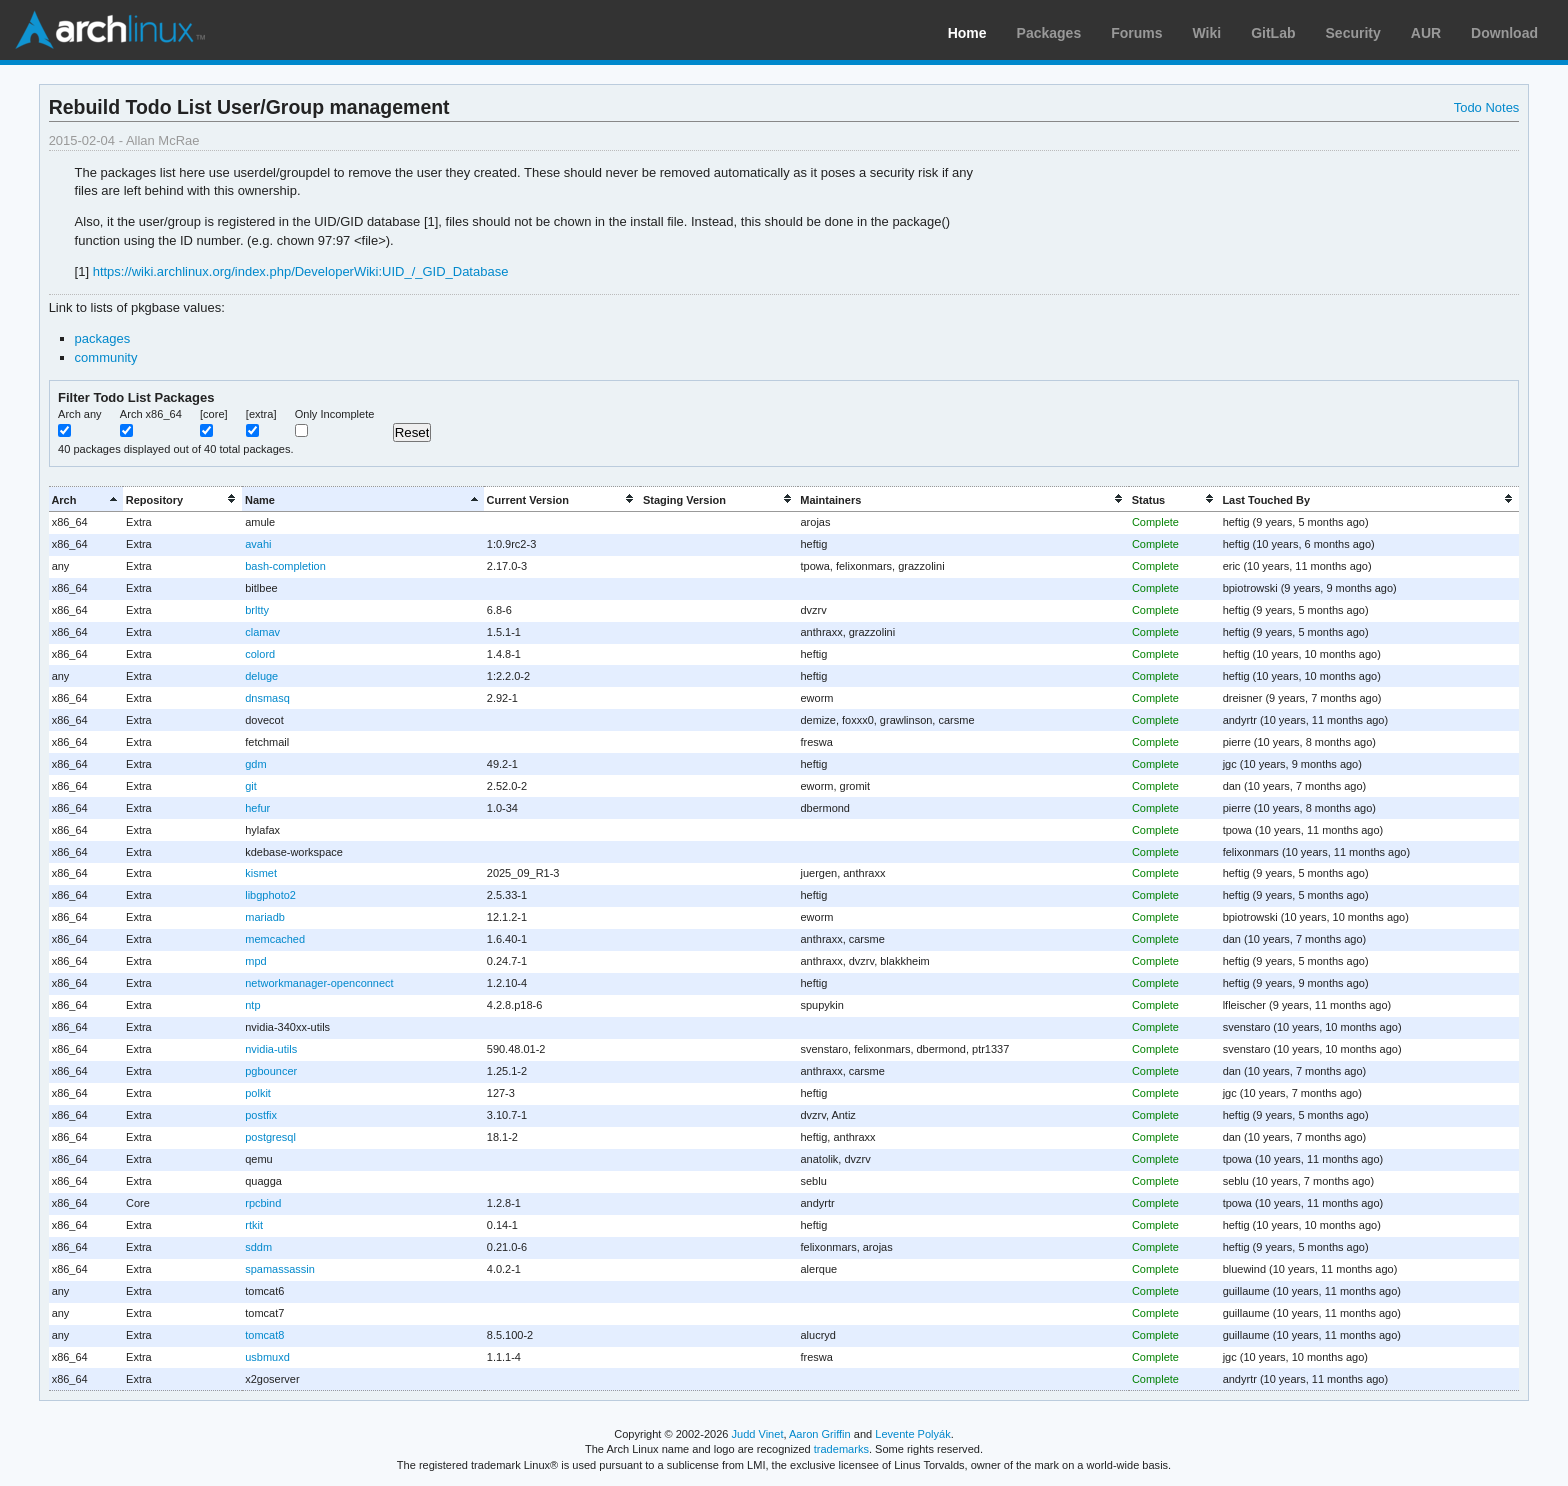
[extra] (261, 414)
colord (260, 654)
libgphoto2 (270, 895)
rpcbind (263, 1203)
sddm (258, 1247)
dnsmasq (267, 698)
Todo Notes (1487, 107)
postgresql (270, 1137)
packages (103, 338)
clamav (262, 632)
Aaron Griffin (820, 1434)
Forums (1136, 33)
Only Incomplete (335, 414)
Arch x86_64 (151, 414)
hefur (257, 808)
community (106, 357)
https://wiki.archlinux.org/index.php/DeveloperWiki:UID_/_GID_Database (301, 271)
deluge (261, 676)
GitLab (1273, 33)
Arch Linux (110, 30)
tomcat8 (264, 1335)
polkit (258, 1093)
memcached (275, 939)
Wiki (1207, 33)
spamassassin (280, 1269)
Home (967, 33)
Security (1353, 33)
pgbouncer (271, 1071)
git (251, 786)
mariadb (265, 917)
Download (1504, 33)
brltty (257, 610)
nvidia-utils (271, 1049)
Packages (1049, 33)
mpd (255, 961)
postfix (261, 1115)
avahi (258, 544)
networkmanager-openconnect (319, 983)
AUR (1426, 33)
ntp (252, 1005)
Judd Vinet (758, 1434)
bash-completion (285, 566)
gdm (255, 764)
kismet (261, 873)
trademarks (841, 1449)
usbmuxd (267, 1357)
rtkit (254, 1225)
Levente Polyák (912, 1434)
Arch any (80, 414)
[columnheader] (86, 499)
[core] (214, 414)
